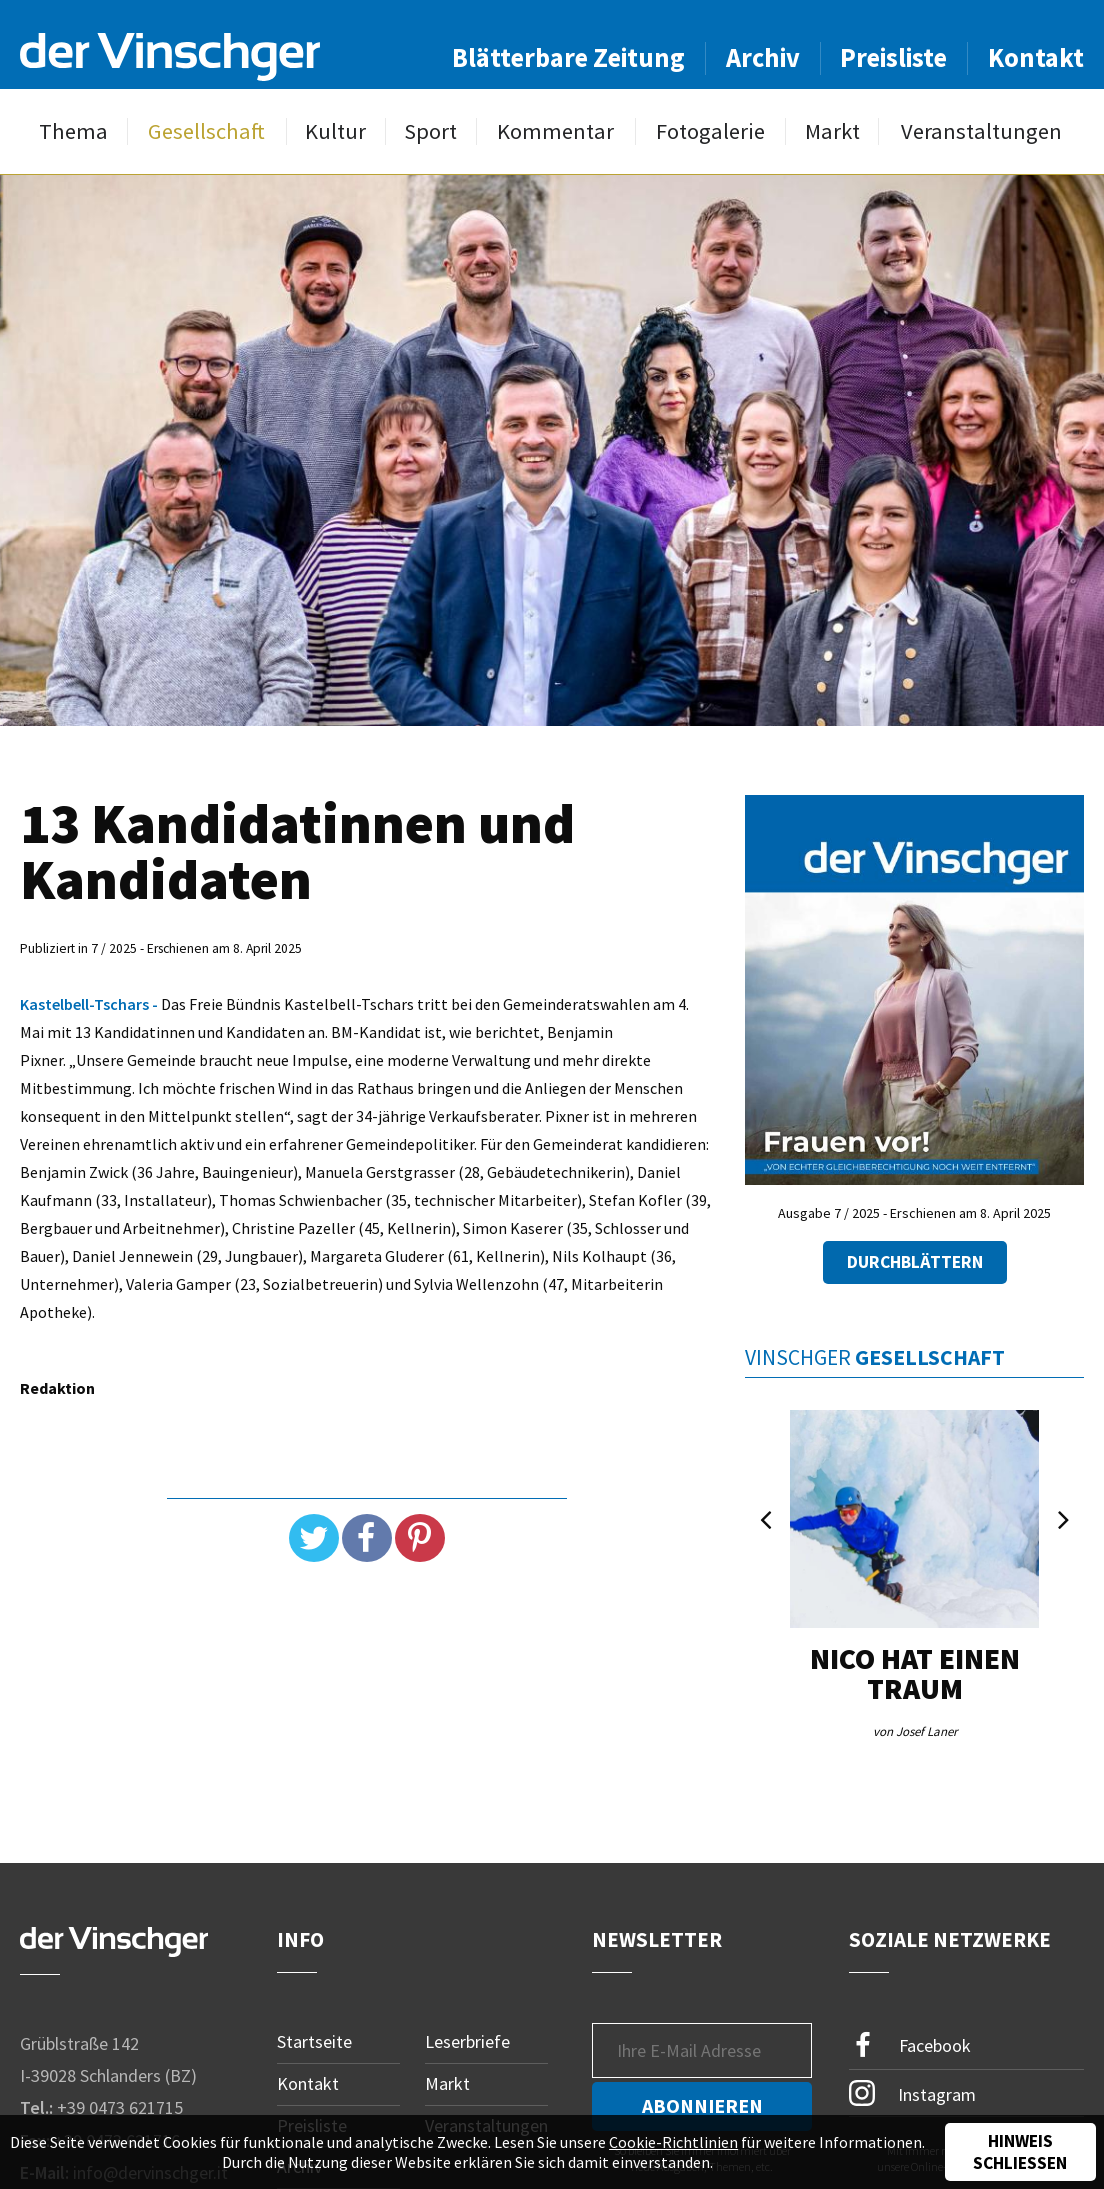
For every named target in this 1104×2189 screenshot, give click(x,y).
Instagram (912, 2093)
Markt (832, 131)
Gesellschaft (206, 131)
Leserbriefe (467, 2041)
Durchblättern (915, 1262)
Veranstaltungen (981, 131)
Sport (430, 131)
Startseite (314, 2041)
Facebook (910, 2045)
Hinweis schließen (1020, 2152)
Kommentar (555, 131)
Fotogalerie (710, 131)
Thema (73, 131)
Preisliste (893, 57)
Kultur (335, 131)
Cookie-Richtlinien (673, 2142)
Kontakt (1036, 57)
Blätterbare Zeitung (568, 57)
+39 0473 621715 (120, 2107)
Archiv (763, 57)
